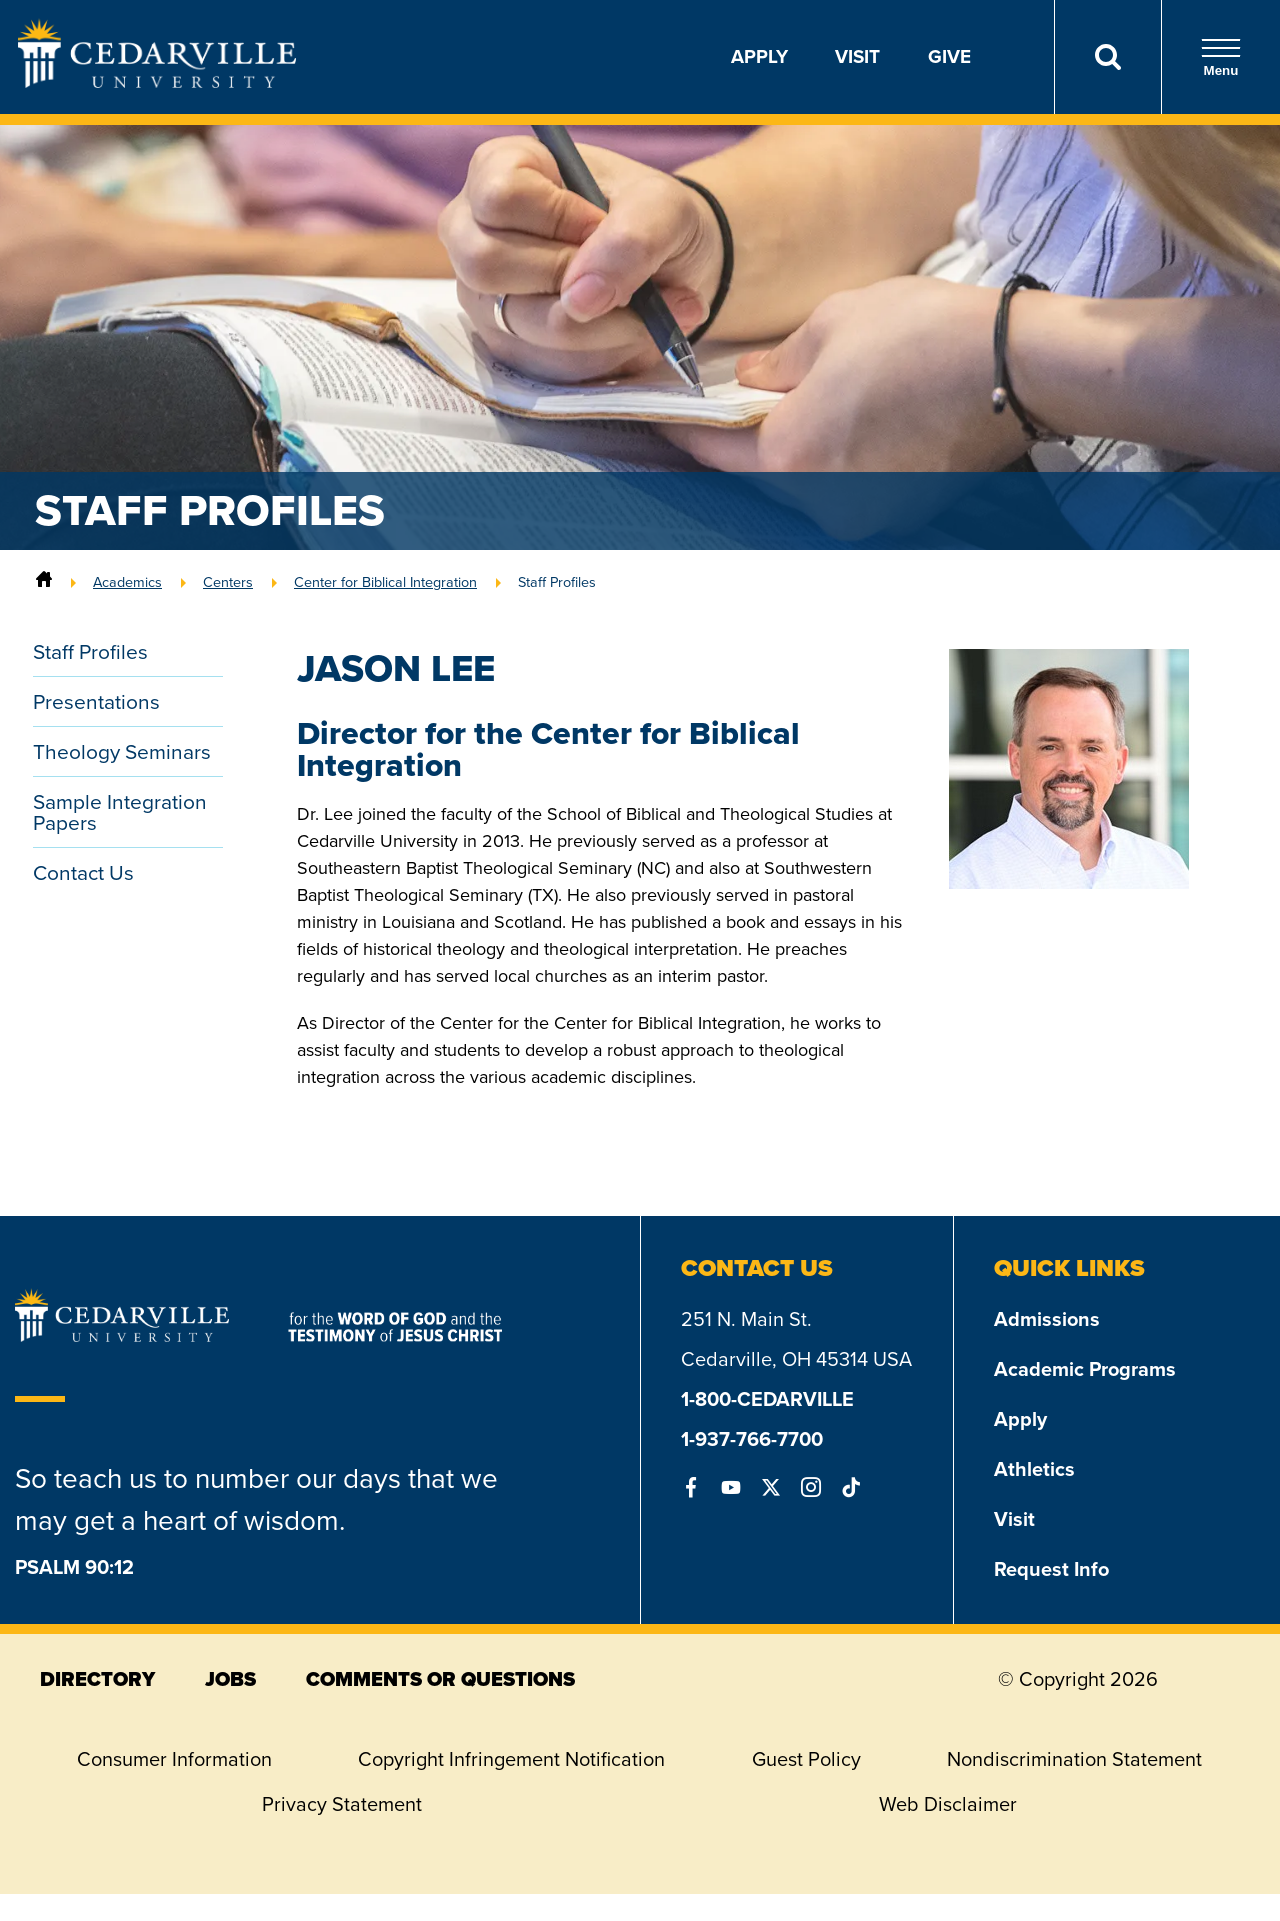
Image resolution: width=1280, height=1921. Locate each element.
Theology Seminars (122, 751)
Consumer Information (174, 1759)
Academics (127, 582)
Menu (1221, 57)
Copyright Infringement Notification (511, 1759)
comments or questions (440, 1679)
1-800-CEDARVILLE (767, 1399)
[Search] (1107, 57)
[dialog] (1220, 1861)
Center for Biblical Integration (385, 582)
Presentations (96, 701)
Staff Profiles (557, 582)
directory (97, 1679)
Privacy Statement (342, 1804)
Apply (759, 56)
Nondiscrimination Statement (1074, 1759)
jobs (230, 1679)
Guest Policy (806, 1759)
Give (949, 56)
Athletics (1034, 1469)
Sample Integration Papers (120, 812)
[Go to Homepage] (157, 82)
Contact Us (83, 872)
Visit (857, 56)
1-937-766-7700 (752, 1439)
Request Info (1051, 1569)
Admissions (1047, 1319)
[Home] (44, 582)
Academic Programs (1085, 1369)
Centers (228, 582)
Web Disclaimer (948, 1804)
